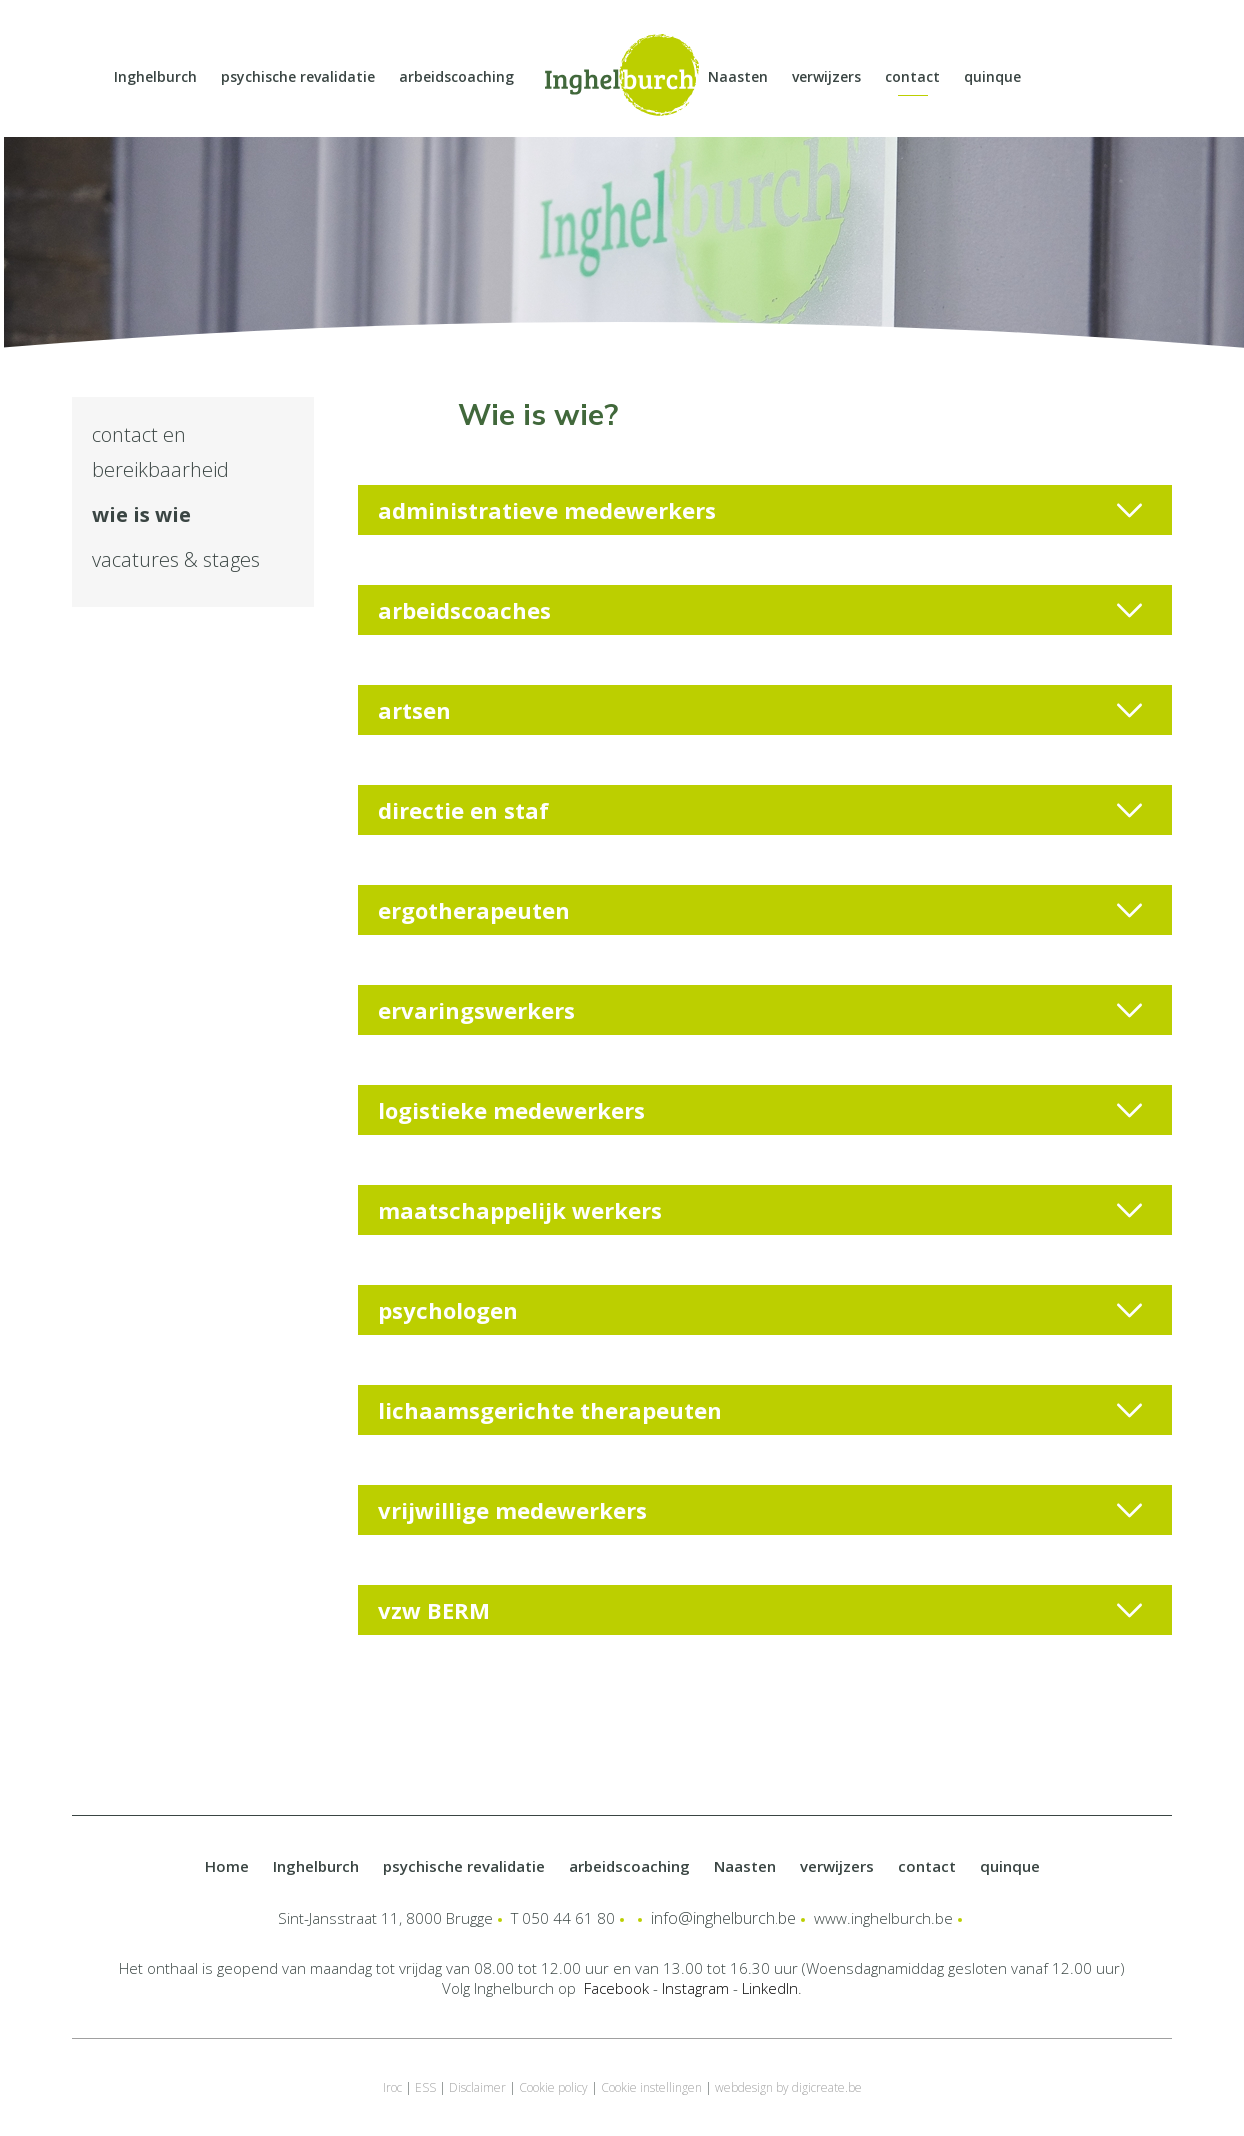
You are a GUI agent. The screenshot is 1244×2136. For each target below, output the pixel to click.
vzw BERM (760, 1610)
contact (912, 76)
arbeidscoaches (760, 610)
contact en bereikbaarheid (160, 452)
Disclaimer (477, 2087)
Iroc (392, 2087)
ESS (425, 2087)
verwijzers (826, 76)
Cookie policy (553, 2087)
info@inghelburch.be (723, 1918)
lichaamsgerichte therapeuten (760, 1410)
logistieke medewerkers (760, 1110)
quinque (992, 76)
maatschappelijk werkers (760, 1210)
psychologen (760, 1310)
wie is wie (141, 514)
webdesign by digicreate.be (788, 2087)
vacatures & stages (176, 559)
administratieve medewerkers (760, 510)
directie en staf (760, 810)
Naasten (738, 76)
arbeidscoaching (456, 76)
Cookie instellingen (651, 2087)
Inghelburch (155, 76)
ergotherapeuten (760, 910)
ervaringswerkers (760, 1010)
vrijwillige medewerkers (760, 1510)
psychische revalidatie (298, 76)
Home (227, 1866)
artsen (760, 710)
